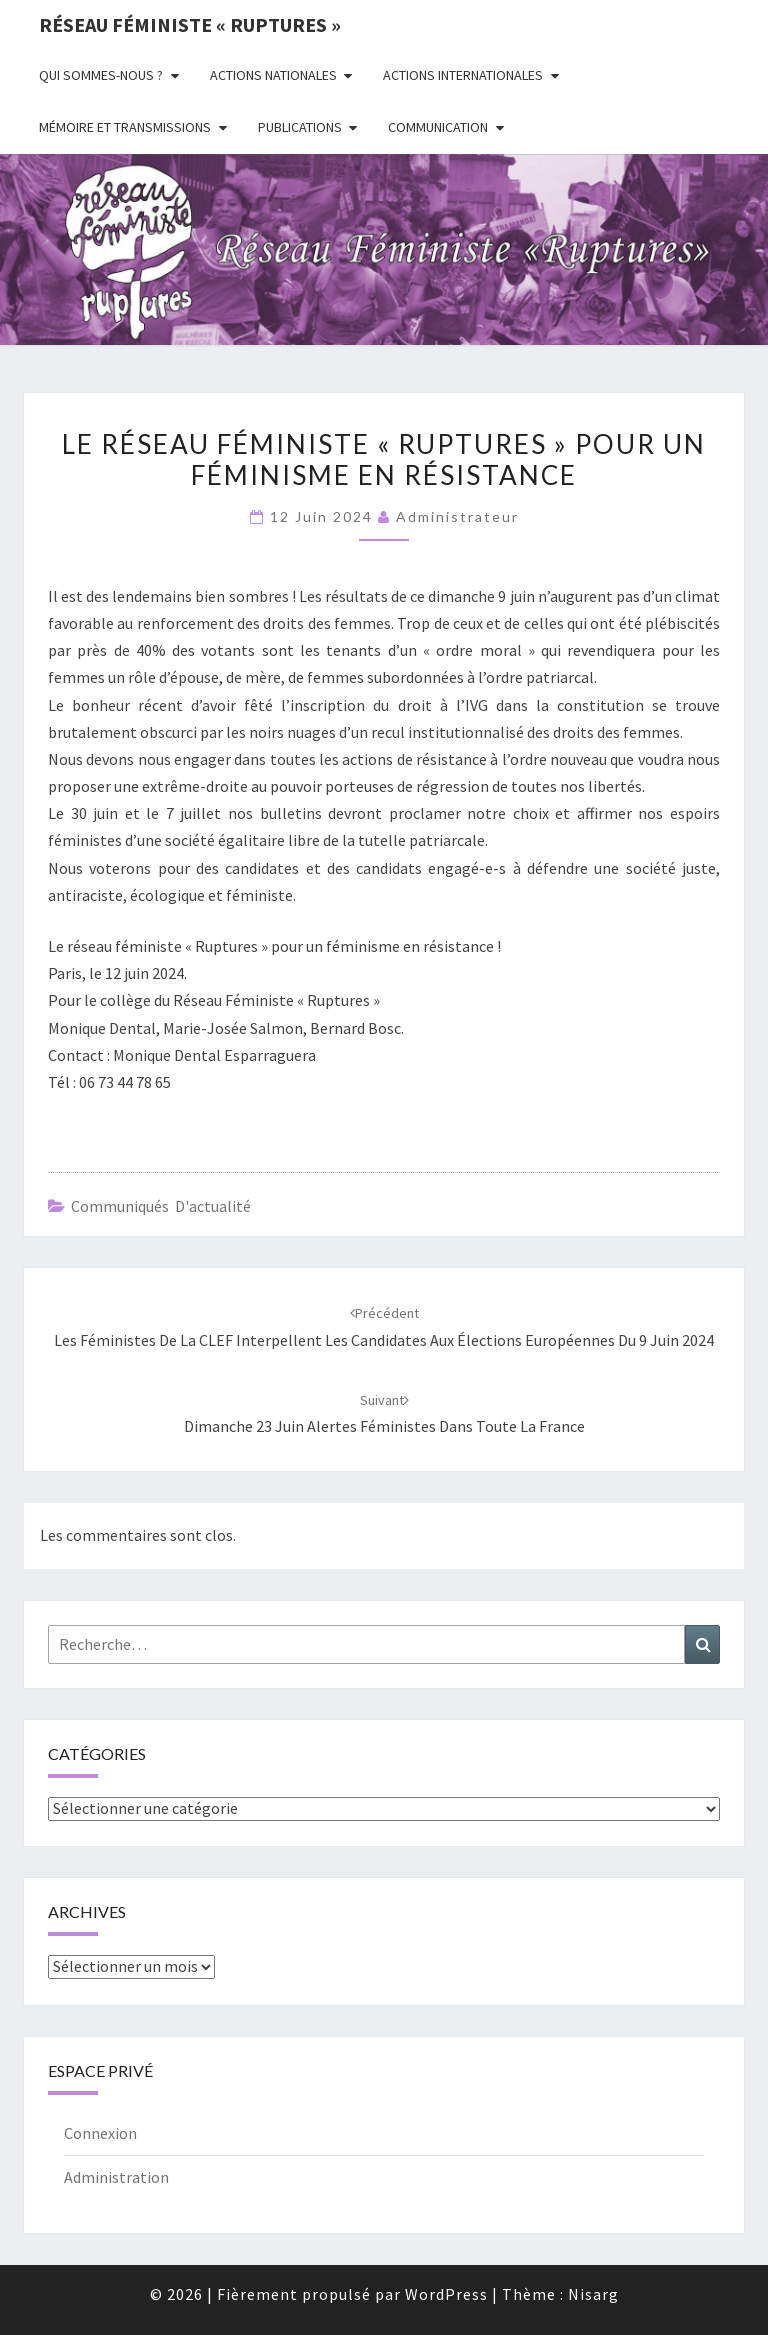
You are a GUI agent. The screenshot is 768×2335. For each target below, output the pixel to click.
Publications (300, 127)
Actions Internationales (463, 75)
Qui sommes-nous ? (101, 75)
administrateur (457, 516)
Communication (438, 127)
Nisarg (593, 2294)
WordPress (446, 2294)
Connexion (100, 2133)
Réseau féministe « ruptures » (190, 24)
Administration (116, 2177)
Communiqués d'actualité (161, 1206)
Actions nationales (273, 75)
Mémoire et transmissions (125, 127)
